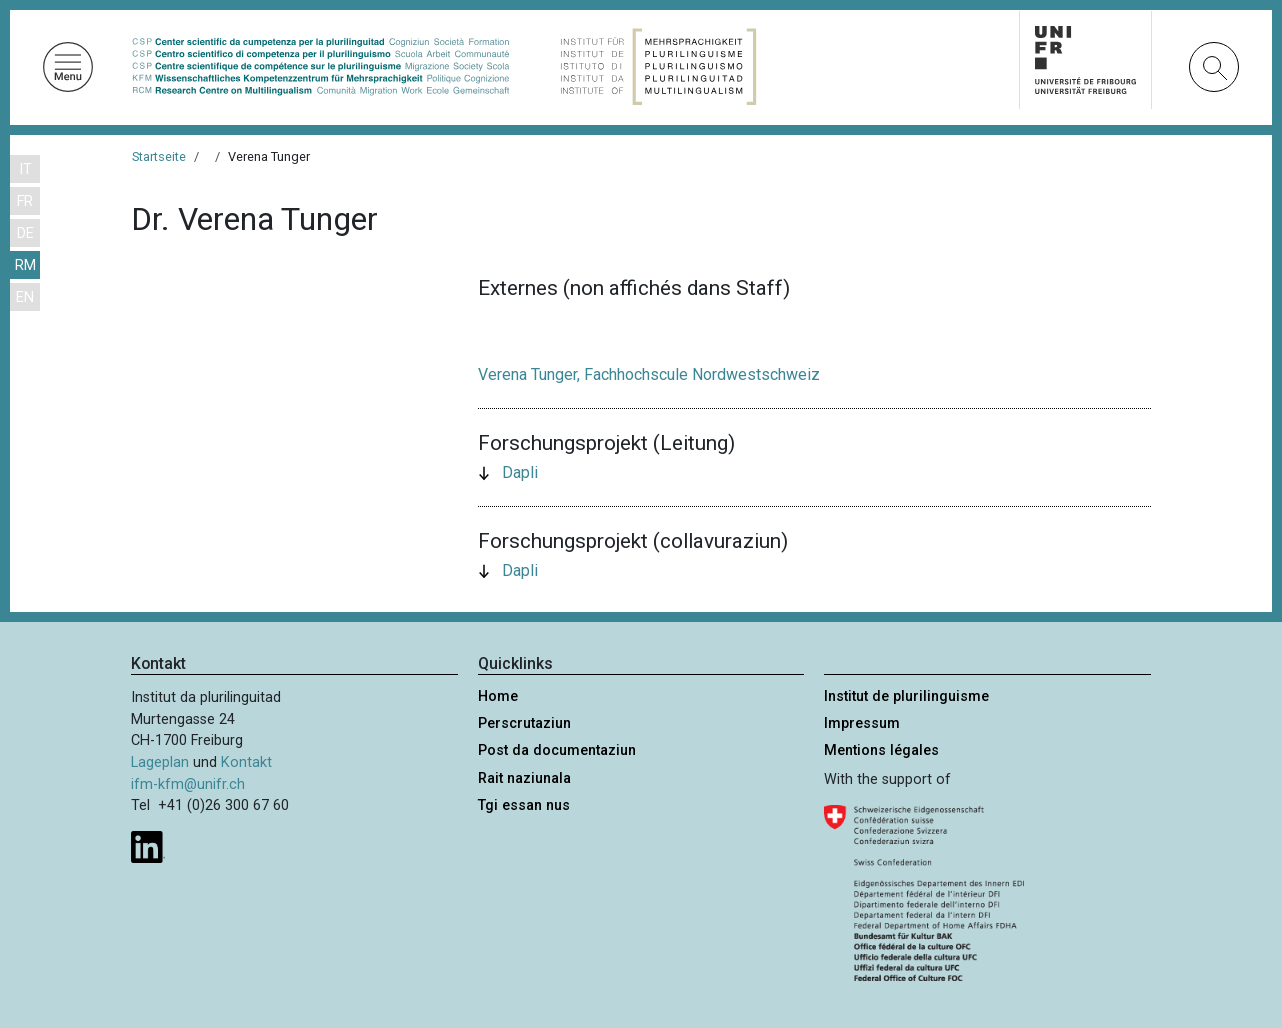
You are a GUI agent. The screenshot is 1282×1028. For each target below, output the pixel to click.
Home (498, 696)
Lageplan (160, 762)
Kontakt (246, 762)
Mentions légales (881, 750)
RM (25, 265)
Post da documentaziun (557, 750)
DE (25, 233)
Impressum (862, 723)
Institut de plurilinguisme (906, 696)
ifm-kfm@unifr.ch (188, 784)
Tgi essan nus (524, 805)
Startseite (159, 156)
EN (25, 297)
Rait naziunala (524, 778)
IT (25, 169)
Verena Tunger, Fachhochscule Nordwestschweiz (649, 374)
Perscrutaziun (524, 723)
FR (25, 201)
